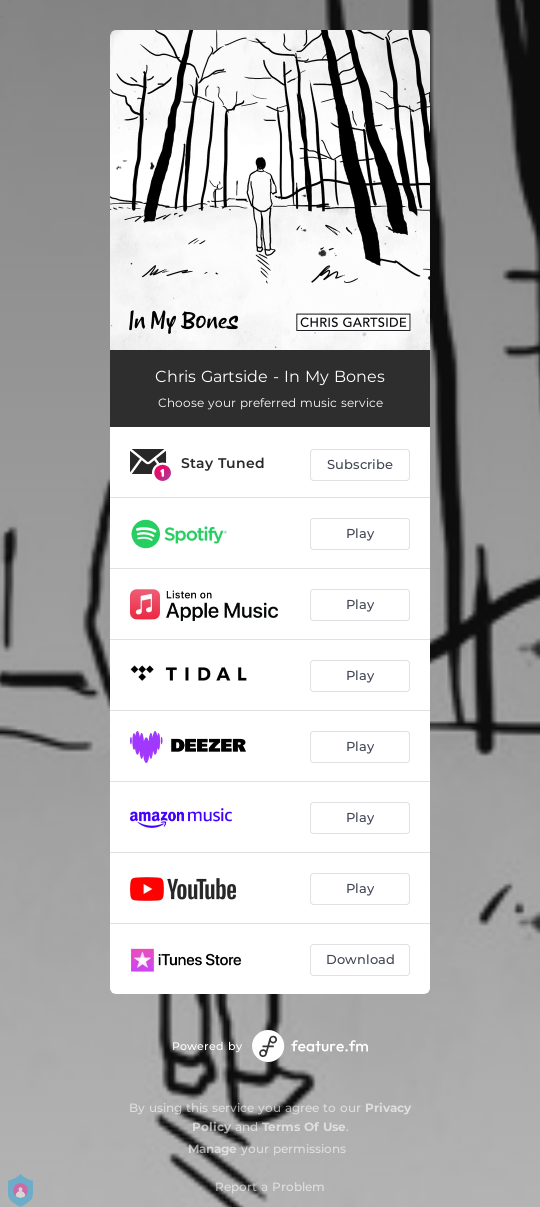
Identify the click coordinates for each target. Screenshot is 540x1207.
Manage (212, 1148)
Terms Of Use (304, 1126)
